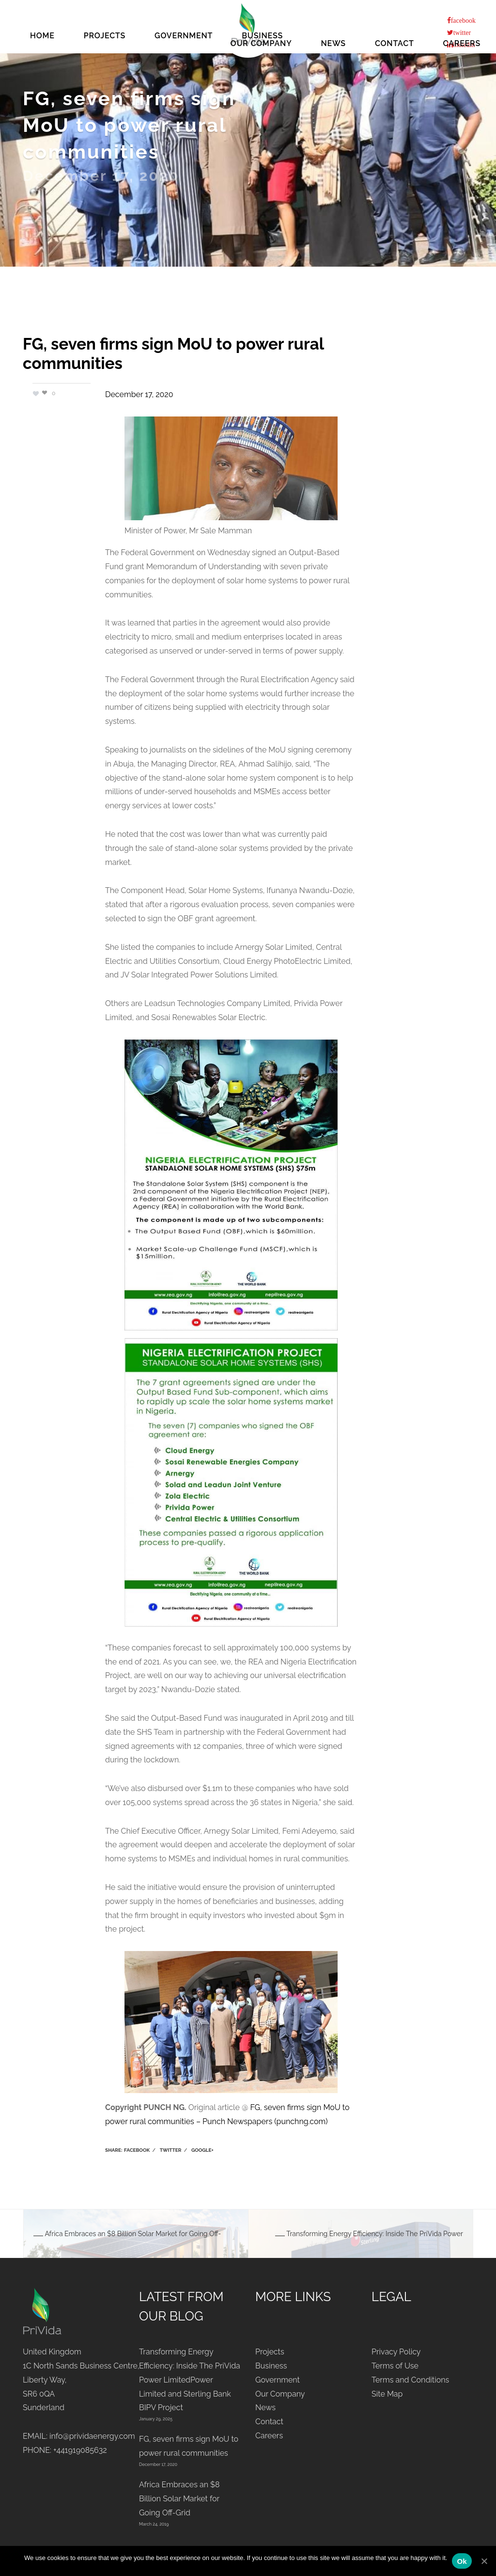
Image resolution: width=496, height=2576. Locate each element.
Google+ (202, 2150)
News (333, 42)
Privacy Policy (396, 2351)
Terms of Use (395, 2365)
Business (271, 2365)
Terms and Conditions (410, 2379)
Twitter (171, 2150)
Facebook (137, 2150)
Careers (461, 42)
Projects (269, 2351)
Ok (462, 2561)
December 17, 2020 (139, 394)
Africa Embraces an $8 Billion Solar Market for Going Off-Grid (179, 2498)
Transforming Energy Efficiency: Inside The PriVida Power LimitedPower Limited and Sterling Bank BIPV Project (189, 2379)
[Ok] (484, 2561)
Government (277, 2379)
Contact (394, 42)
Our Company (261, 42)
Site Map (387, 2394)
